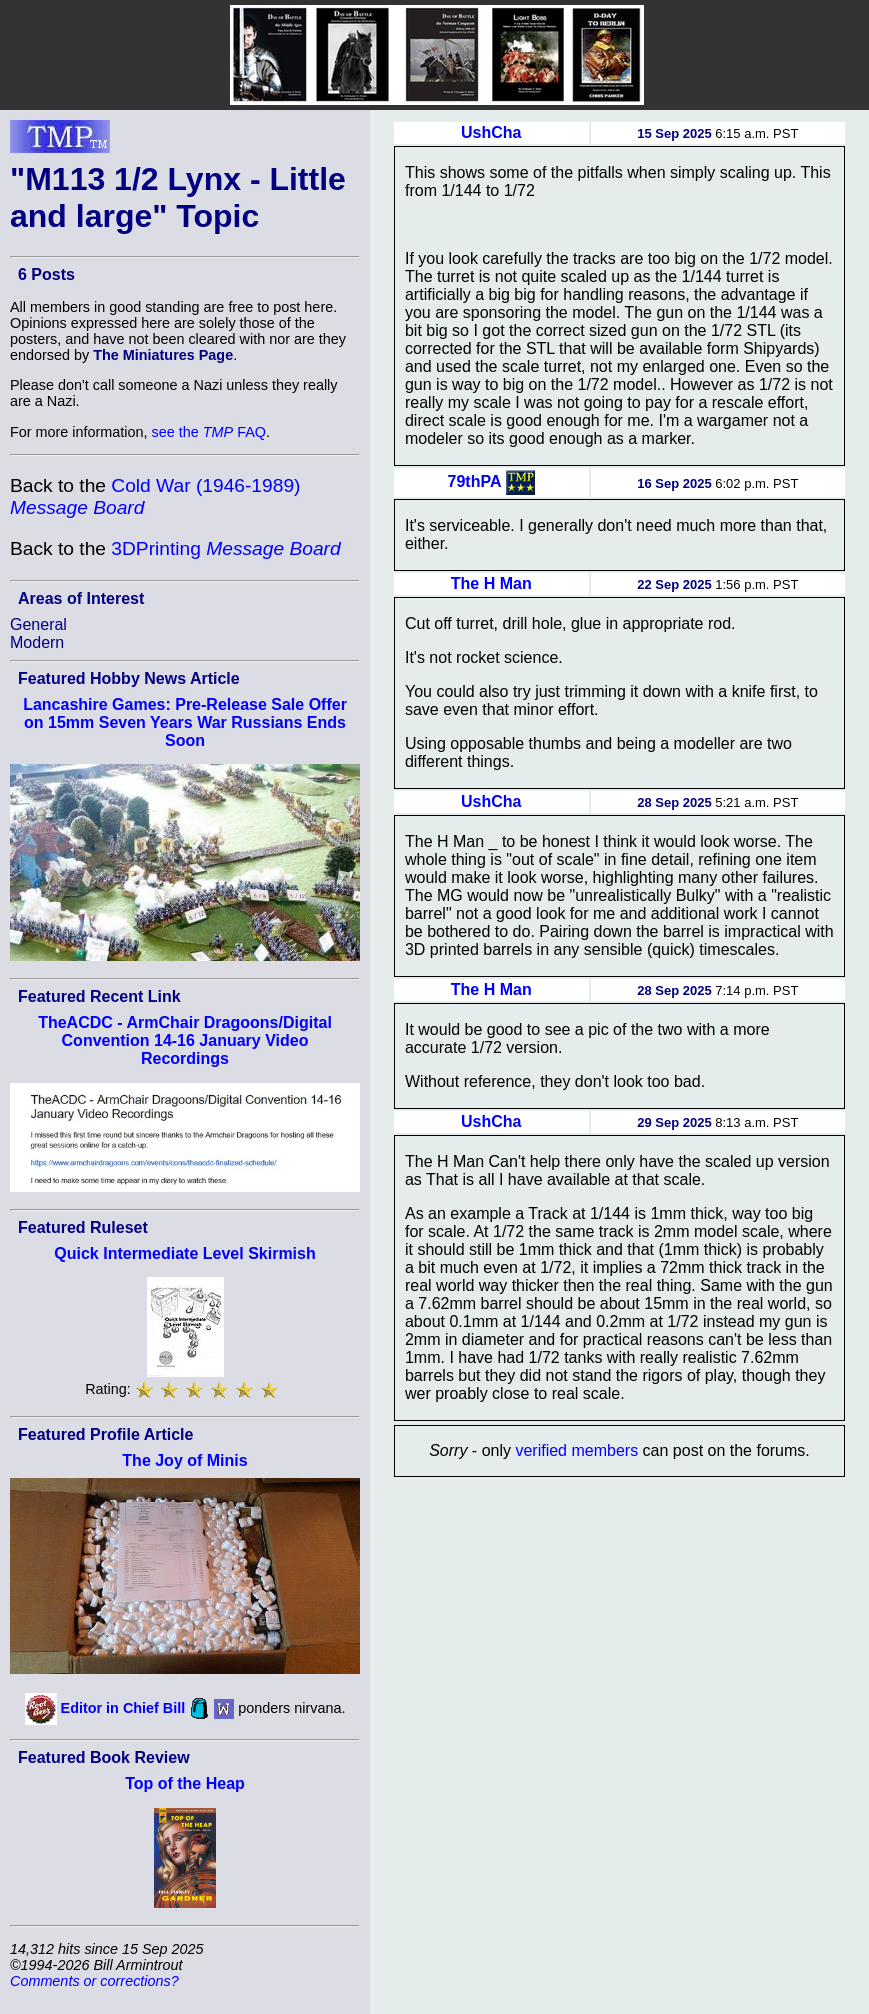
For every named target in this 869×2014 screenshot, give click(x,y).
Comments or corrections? (94, 1981)
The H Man (491, 583)
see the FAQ (209, 432)
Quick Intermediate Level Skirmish (184, 1253)
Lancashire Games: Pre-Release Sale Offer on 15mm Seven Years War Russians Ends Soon (185, 722)
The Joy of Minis (184, 1460)
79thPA (475, 481)
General (38, 624)
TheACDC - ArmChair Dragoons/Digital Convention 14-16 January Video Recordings (185, 1040)
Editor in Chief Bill (123, 1708)
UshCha (491, 132)
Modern (37, 642)
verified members (576, 1450)
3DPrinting (225, 548)
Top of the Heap (185, 1783)
